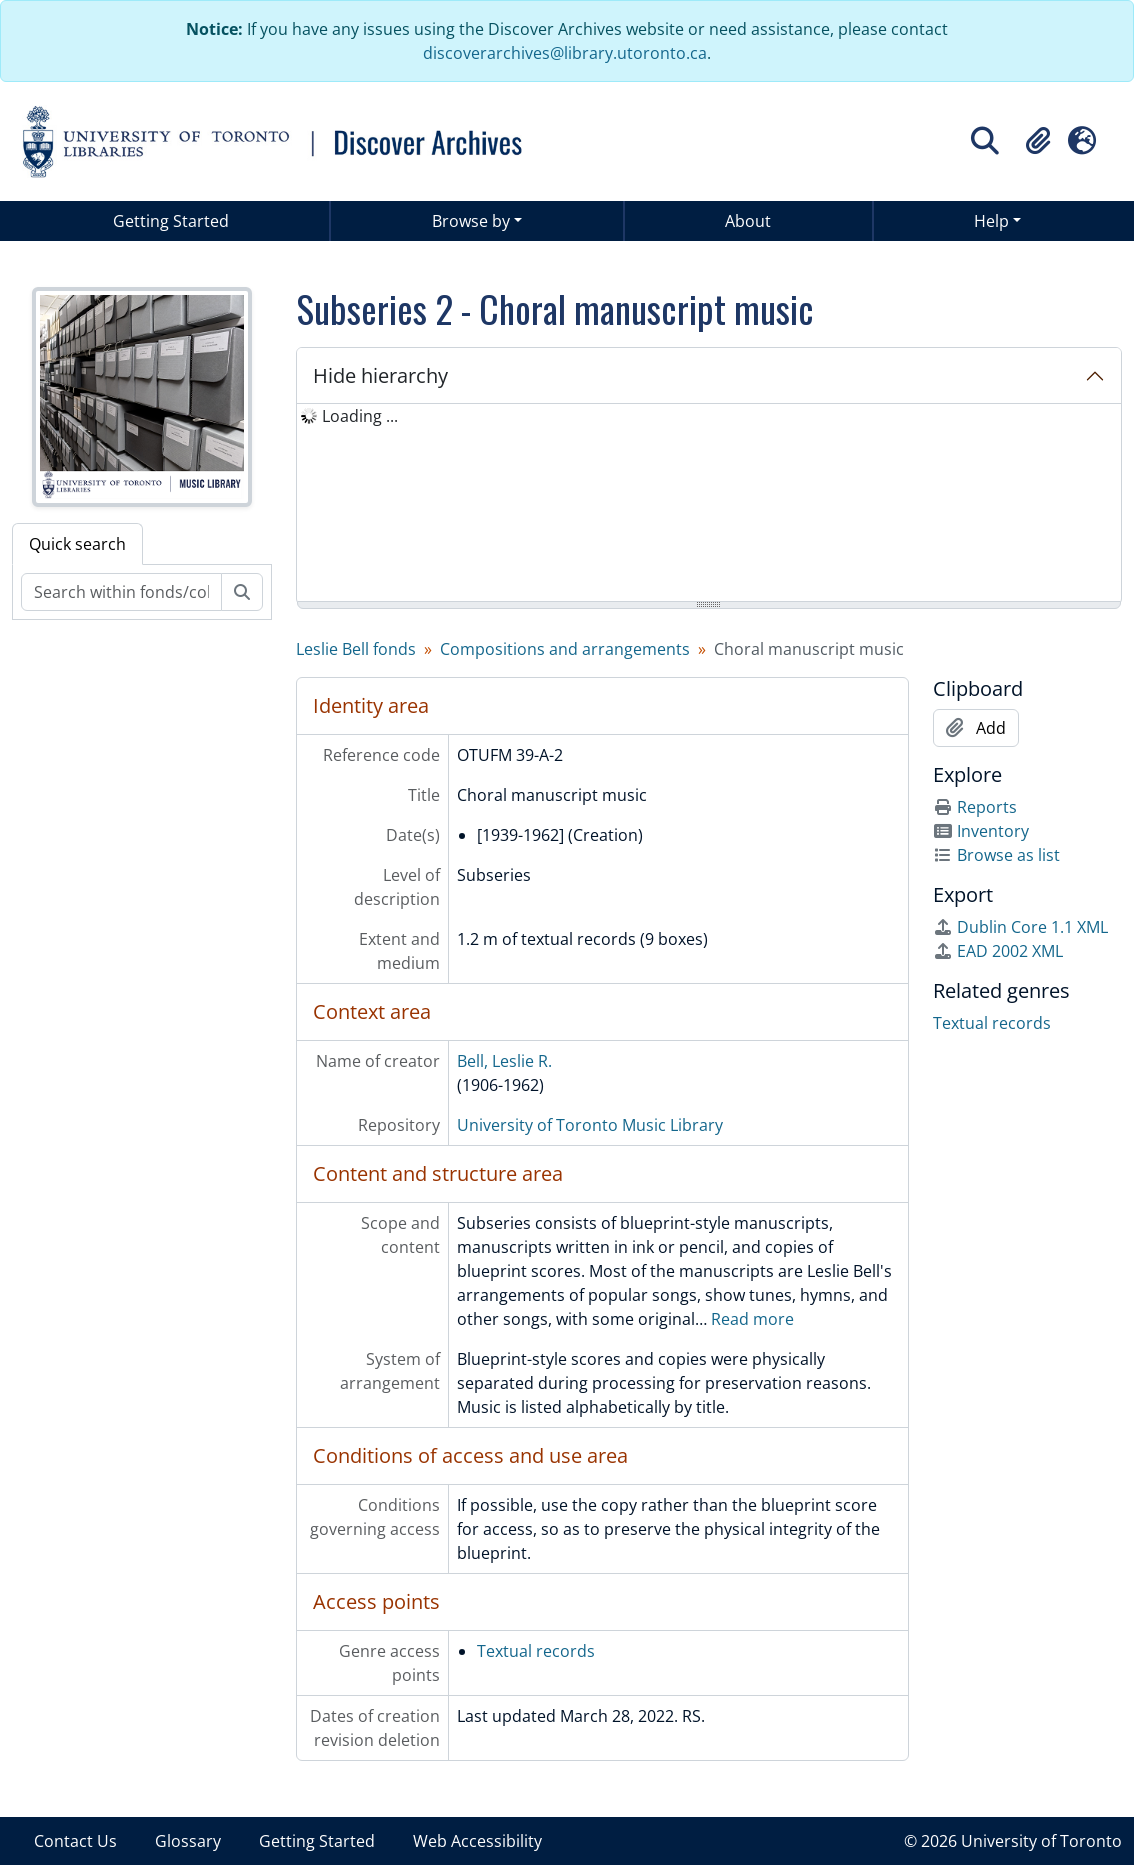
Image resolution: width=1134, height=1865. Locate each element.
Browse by (471, 221)
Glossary (188, 1841)
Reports (975, 807)
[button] (1038, 141)
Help (991, 221)
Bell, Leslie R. (504, 1061)
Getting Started (171, 221)
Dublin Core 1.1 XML (1020, 927)
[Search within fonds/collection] (121, 592)
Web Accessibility (477, 1841)
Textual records (536, 1651)
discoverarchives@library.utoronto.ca (565, 53)
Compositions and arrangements (565, 649)
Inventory (981, 831)
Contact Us (75, 1841)
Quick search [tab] (77, 544)
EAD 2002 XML (998, 951)
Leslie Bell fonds (356, 649)
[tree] (709, 504)
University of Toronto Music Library (590, 1125)
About (748, 221)
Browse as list (996, 855)
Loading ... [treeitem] (360, 416)
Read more (752, 1319)
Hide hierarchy (380, 375)
